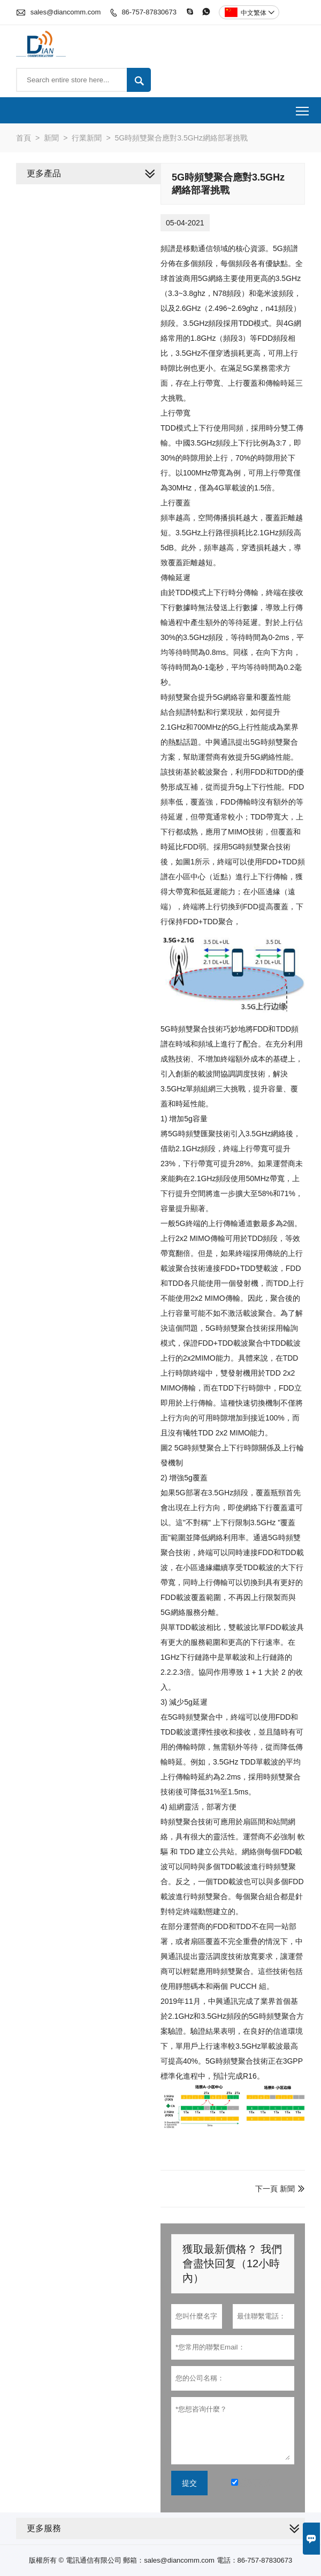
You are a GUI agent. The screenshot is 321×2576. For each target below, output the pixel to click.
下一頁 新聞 (275, 2188)
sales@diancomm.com (65, 12)
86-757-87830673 (149, 12)
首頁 (23, 138)
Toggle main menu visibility (303, 107)
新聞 (51, 138)
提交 (189, 2483)
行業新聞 (87, 138)
